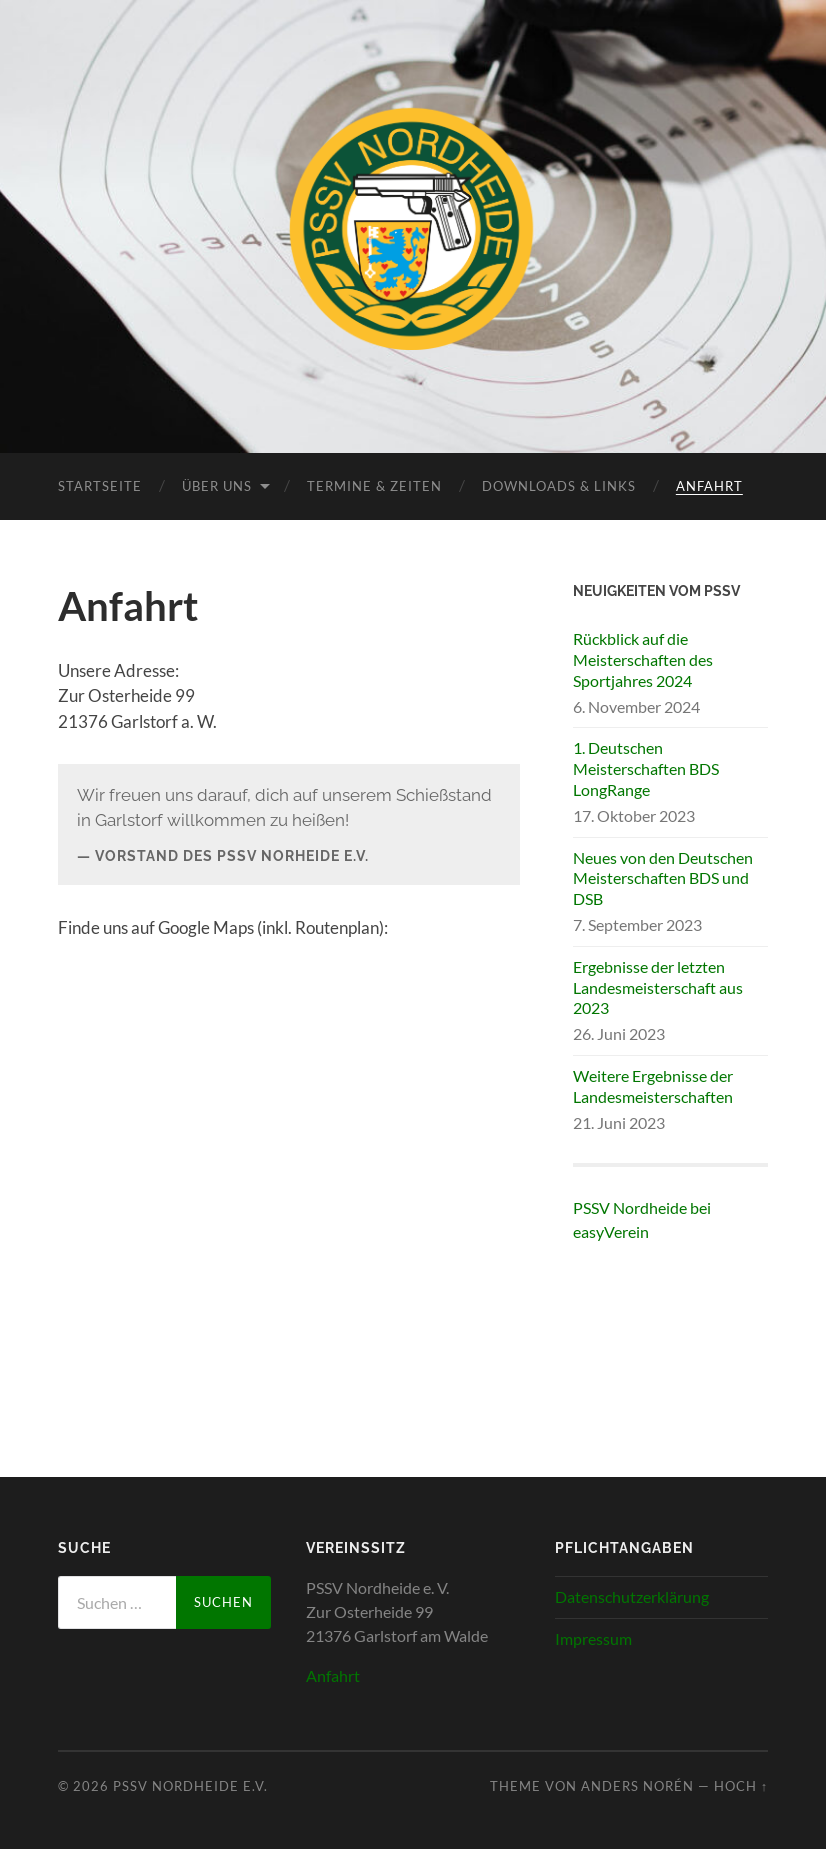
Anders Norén (637, 1786)
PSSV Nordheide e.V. (190, 1786)
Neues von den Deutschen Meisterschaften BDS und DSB (663, 878)
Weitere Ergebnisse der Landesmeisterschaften (653, 1086)
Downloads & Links (559, 486)
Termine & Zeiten (374, 486)
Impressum (593, 1638)
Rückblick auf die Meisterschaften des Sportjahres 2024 (643, 659)
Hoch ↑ (741, 1786)
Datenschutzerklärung (632, 1596)
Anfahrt (709, 486)
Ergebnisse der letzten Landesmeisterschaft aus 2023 (658, 987)
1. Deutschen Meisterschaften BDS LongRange (646, 768)
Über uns (217, 486)
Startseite (100, 486)
